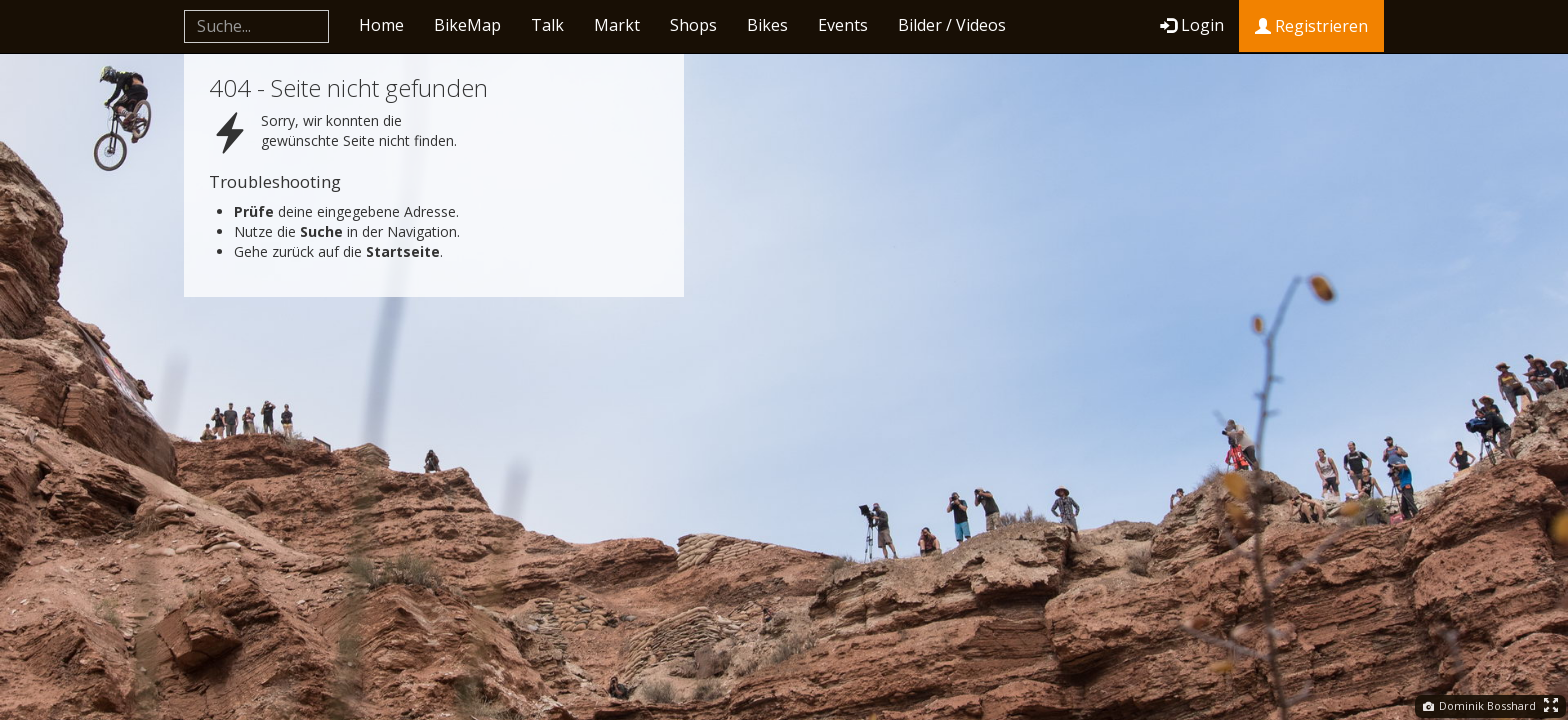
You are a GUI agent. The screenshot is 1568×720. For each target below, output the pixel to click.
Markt (617, 25)
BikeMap (467, 25)
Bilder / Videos (952, 25)
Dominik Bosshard (1479, 705)
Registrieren (1311, 26)
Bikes (767, 25)
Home (381, 25)
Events (843, 25)
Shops (693, 25)
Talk (547, 25)
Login (1192, 25)
